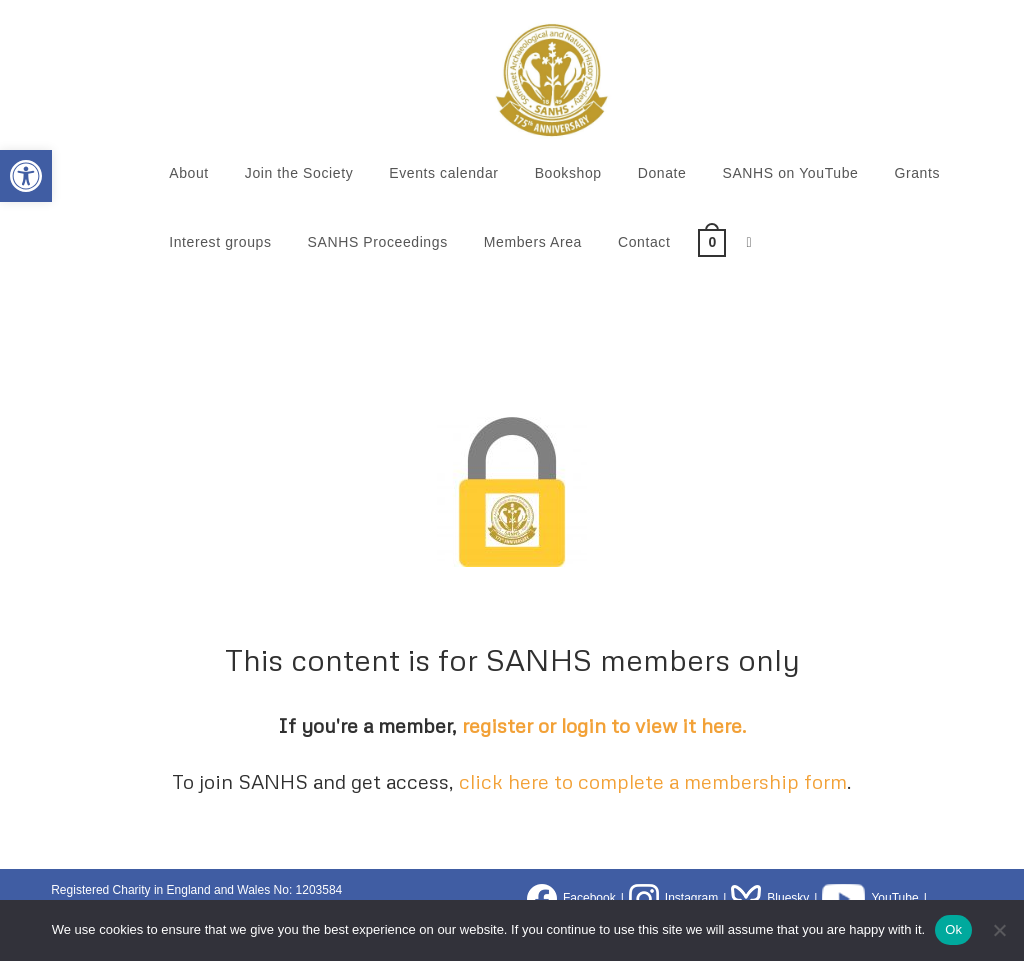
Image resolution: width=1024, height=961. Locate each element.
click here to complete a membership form (653, 781)
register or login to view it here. (604, 725)
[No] (999, 930)
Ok (953, 929)
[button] (26, 176)
